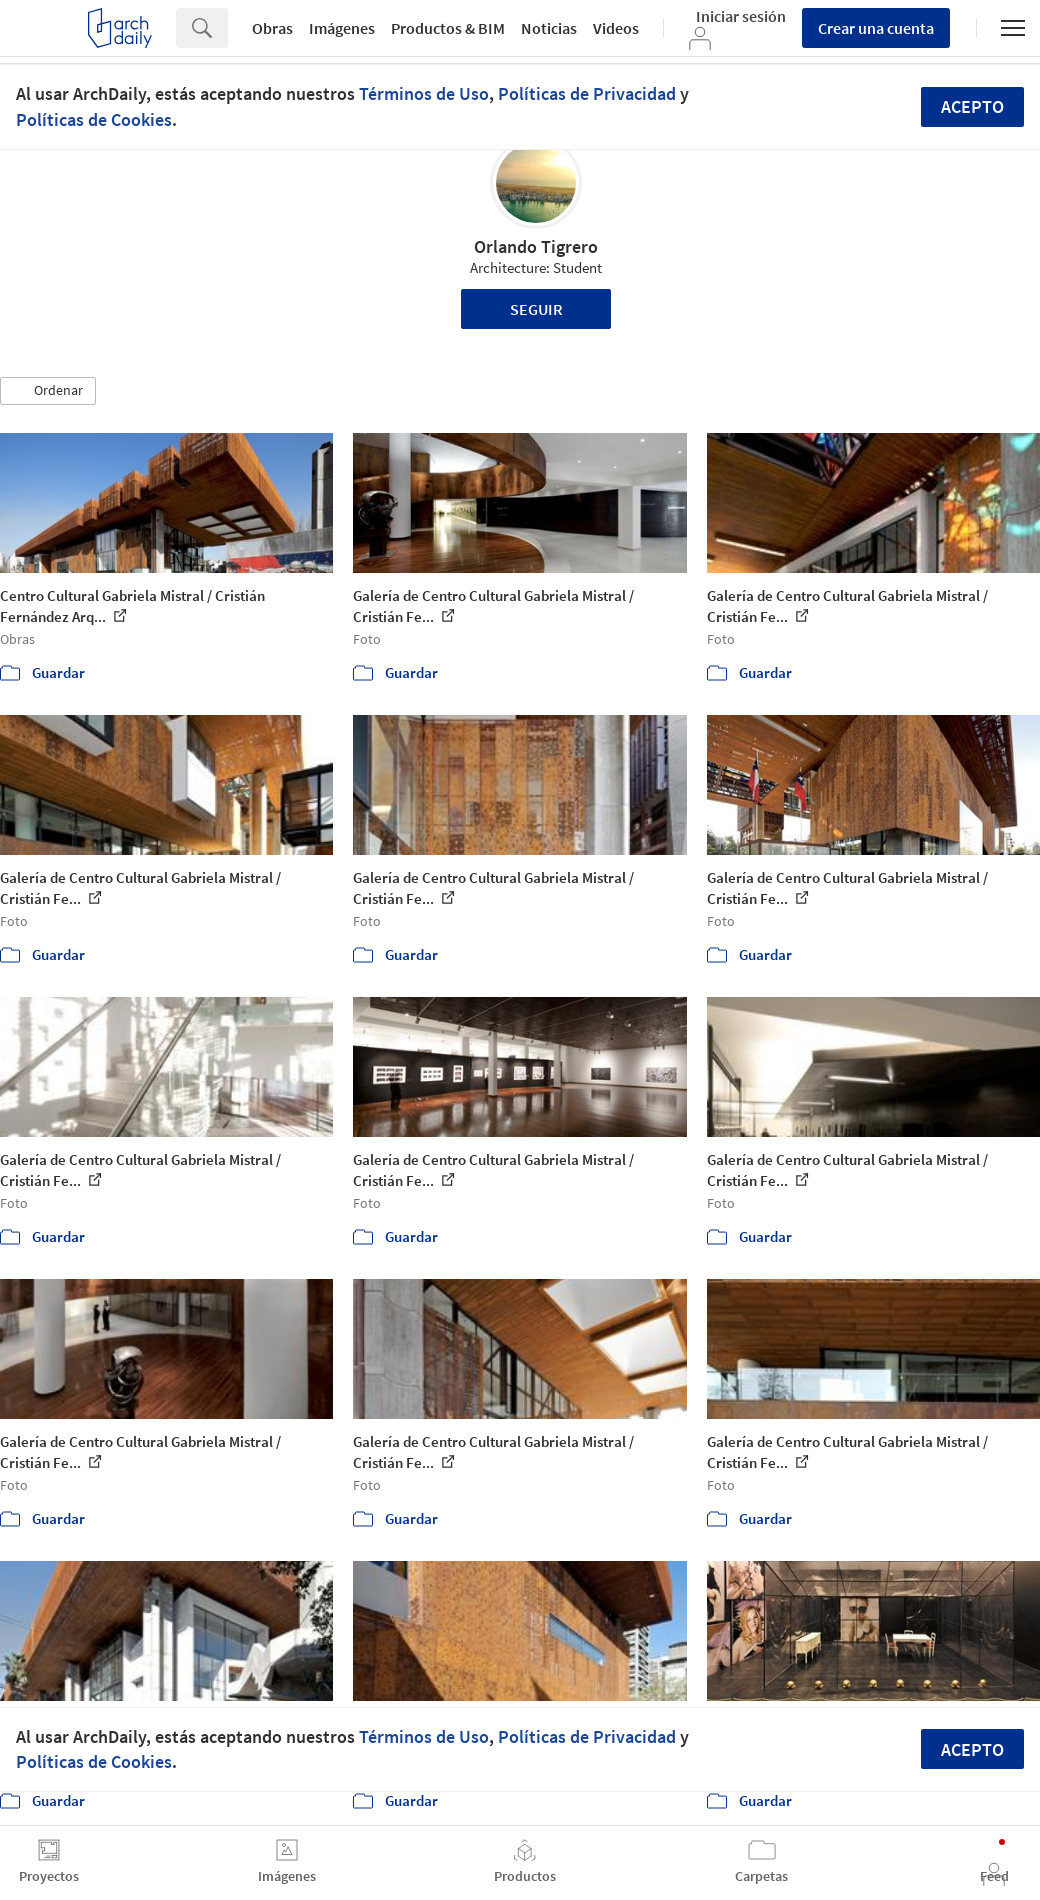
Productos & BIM (448, 28)
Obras (272, 28)
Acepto (972, 106)
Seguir (536, 309)
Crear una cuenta (876, 28)
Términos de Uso (424, 93)
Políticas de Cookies (94, 119)
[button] (48, 391)
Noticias (549, 28)
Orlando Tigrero (536, 246)
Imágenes (342, 28)
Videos (616, 28)
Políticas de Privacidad (587, 93)
